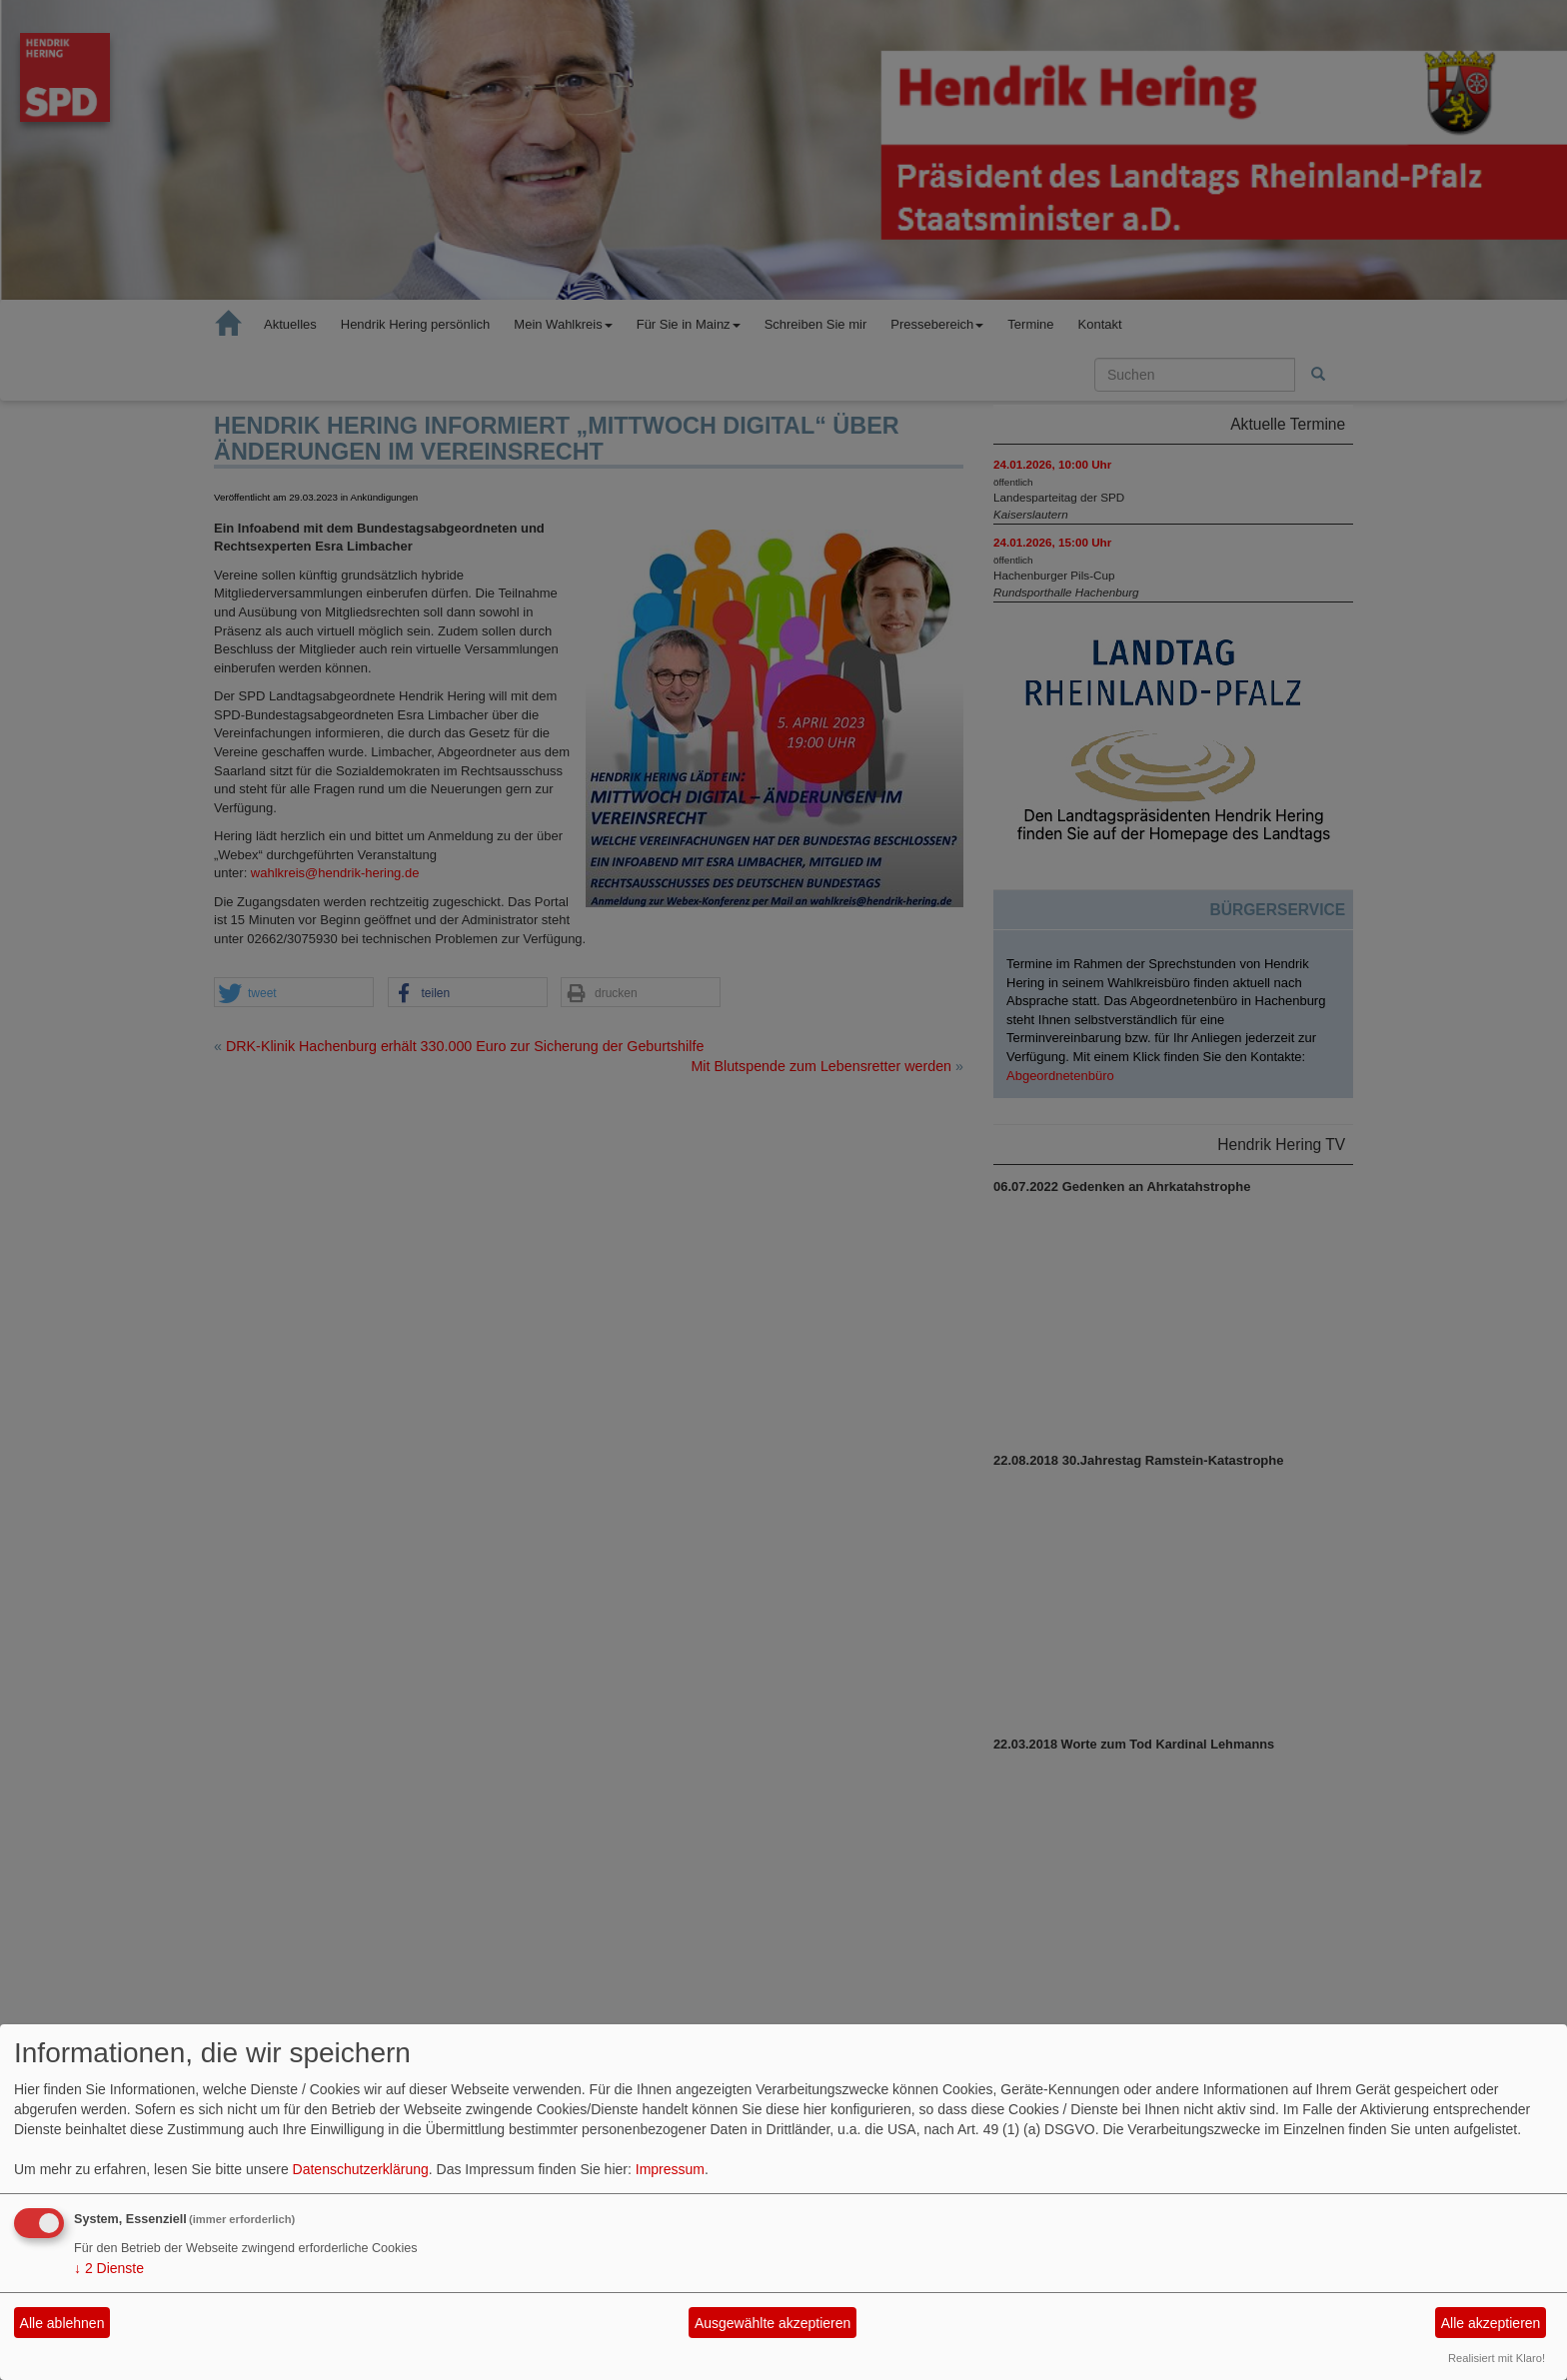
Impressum (670, 2169)
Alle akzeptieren (1491, 2323)
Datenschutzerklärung (361, 2169)
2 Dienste (109, 2268)
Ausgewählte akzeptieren (772, 2323)
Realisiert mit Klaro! (1496, 2358)
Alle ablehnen (62, 2323)
